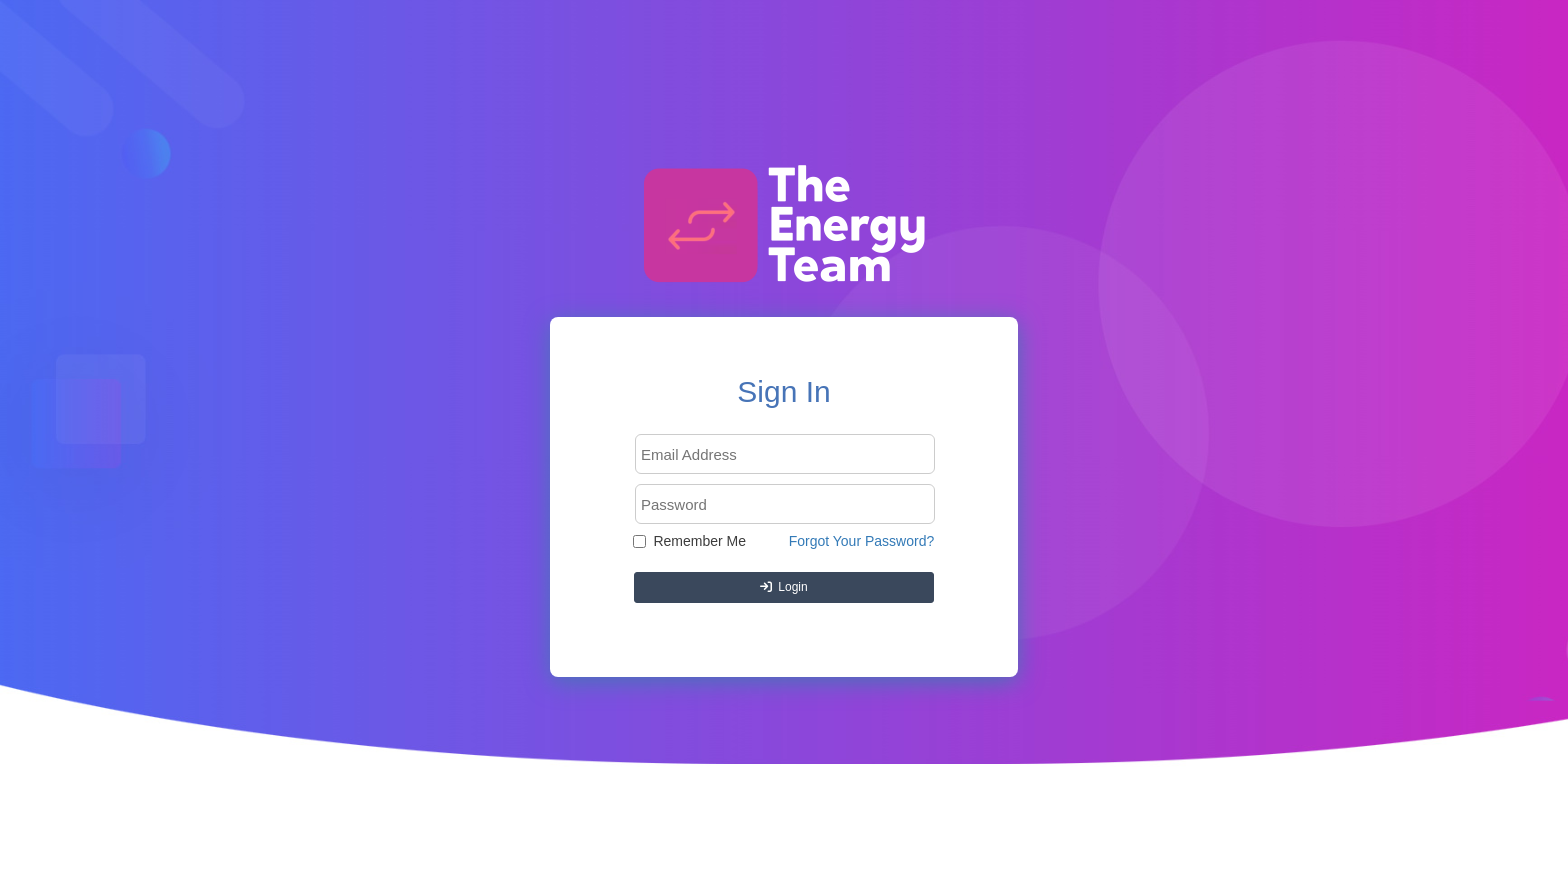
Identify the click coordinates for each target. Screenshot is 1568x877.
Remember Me (689, 541)
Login (783, 587)
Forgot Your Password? (862, 541)
